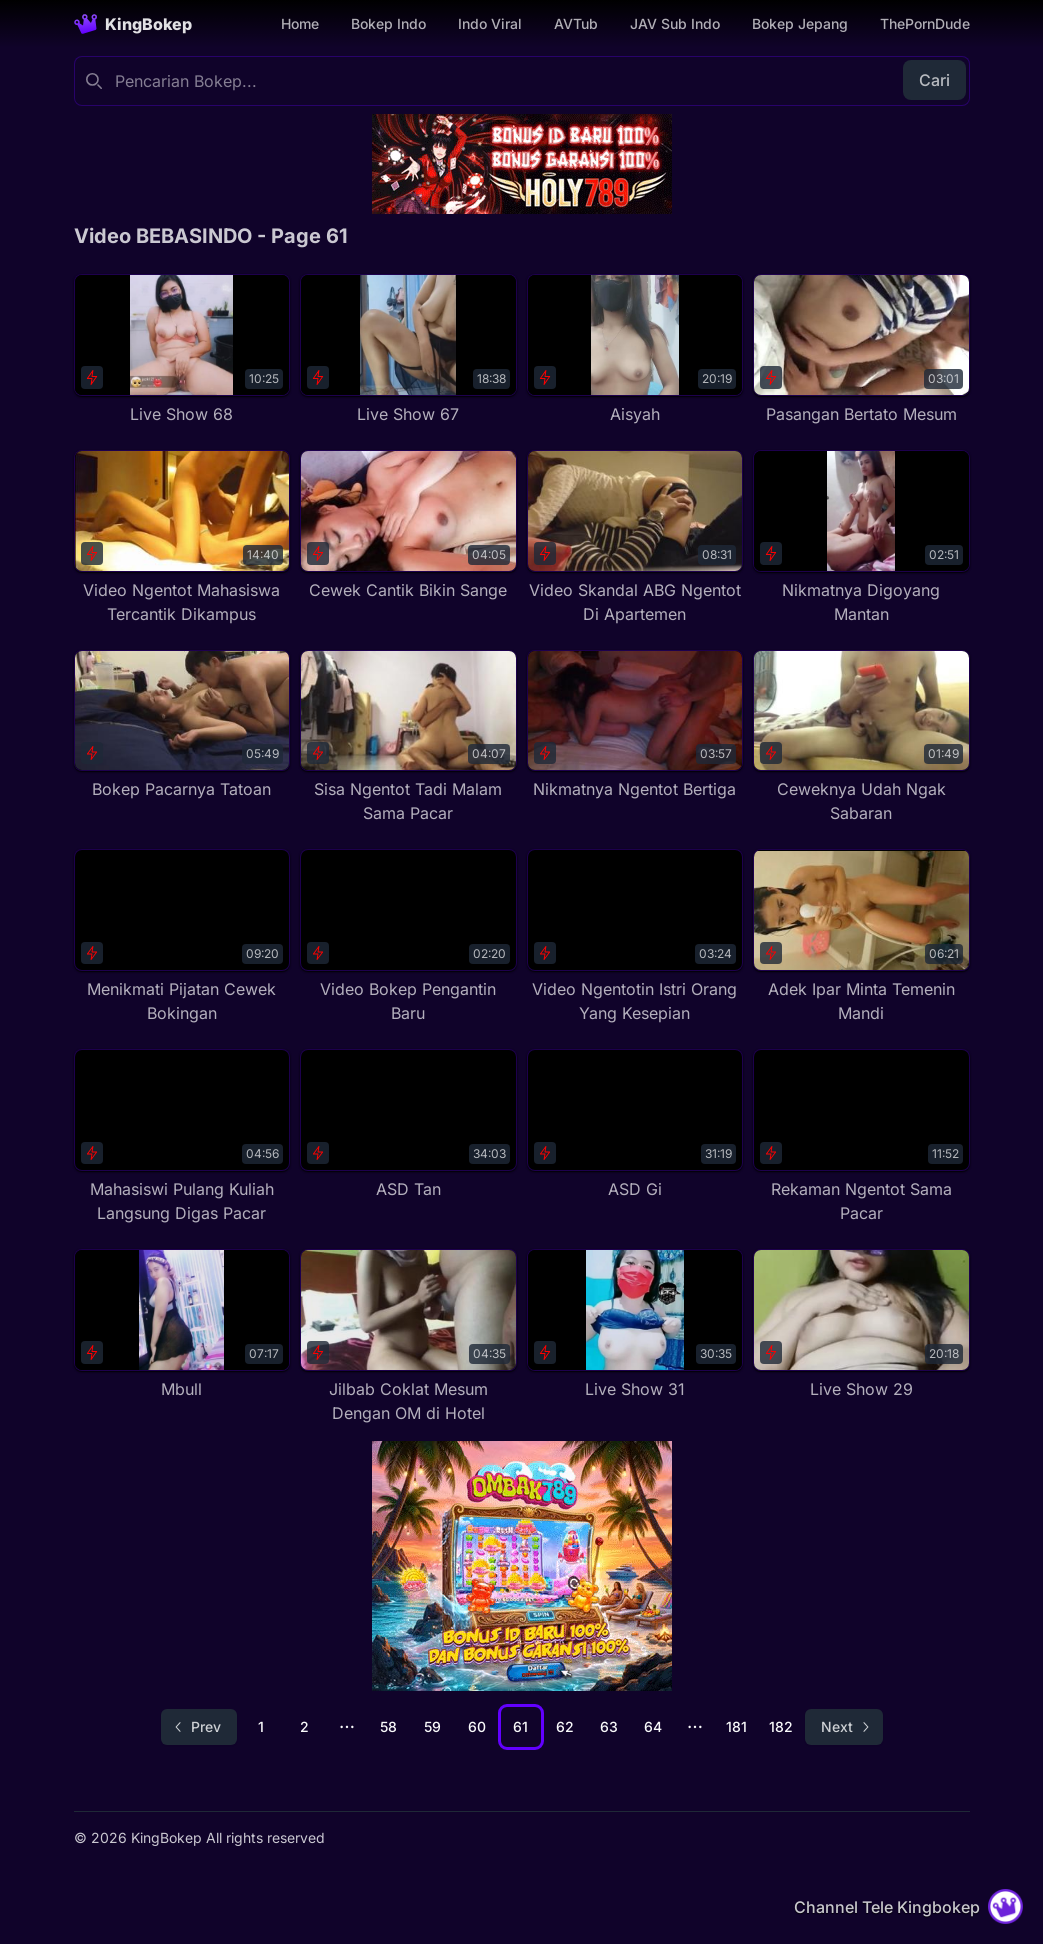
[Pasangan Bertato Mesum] (861, 350)
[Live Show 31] (635, 1325)
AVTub (576, 23)
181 (736, 1726)
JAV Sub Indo (675, 23)
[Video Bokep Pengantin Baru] (408, 937)
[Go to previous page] (199, 1727)
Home (300, 23)
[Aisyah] (635, 350)
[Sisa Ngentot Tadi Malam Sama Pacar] (408, 738)
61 (520, 1726)
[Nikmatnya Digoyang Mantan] (861, 538)
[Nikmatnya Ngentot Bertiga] (635, 726)
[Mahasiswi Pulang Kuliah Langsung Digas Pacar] (182, 1137)
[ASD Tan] (408, 1125)
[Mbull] (182, 1325)
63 (609, 1726)
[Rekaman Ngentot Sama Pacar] (861, 1137)
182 (781, 1726)
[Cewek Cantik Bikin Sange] (408, 526)
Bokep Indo (388, 23)
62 (565, 1726)
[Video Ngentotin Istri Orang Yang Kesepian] (635, 937)
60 (477, 1726)
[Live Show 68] (182, 350)
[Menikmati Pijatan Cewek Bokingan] (182, 937)
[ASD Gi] (635, 1125)
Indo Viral (490, 23)
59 (432, 1726)
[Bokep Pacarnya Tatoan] (182, 726)
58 (388, 1726)
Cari (934, 80)
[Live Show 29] (861, 1325)
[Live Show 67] (408, 350)
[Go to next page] (844, 1727)
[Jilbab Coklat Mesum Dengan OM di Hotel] (408, 1337)
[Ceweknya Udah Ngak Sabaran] (861, 738)
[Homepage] (133, 24)
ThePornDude (925, 23)
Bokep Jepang (800, 23)
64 (653, 1726)
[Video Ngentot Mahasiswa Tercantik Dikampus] (182, 538)
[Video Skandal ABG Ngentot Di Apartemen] (635, 538)
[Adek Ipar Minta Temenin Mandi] (861, 937)
